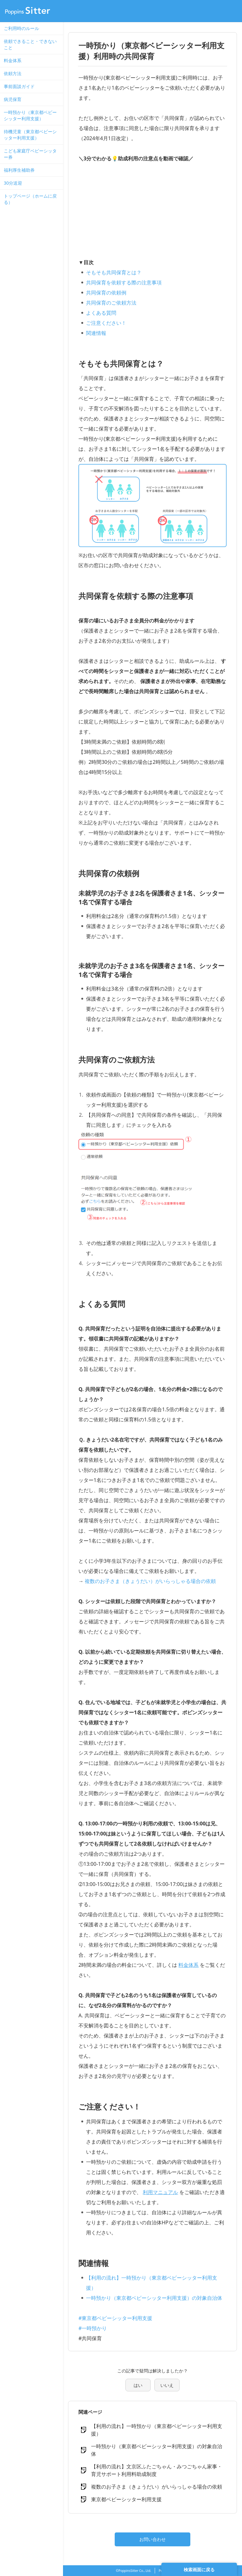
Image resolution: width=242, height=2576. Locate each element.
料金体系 (12, 60)
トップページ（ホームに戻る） (30, 199)
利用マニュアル (160, 2192)
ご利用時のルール (21, 28)
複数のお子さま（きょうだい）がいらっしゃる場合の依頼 (150, 1581)
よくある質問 (101, 312)
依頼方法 (12, 73)
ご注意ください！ (106, 322)
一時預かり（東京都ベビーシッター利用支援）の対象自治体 (154, 2297)
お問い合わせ (152, 2539)
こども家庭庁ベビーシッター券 (30, 154)
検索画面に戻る (199, 2570)
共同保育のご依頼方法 (111, 302)
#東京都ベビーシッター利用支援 (115, 2318)
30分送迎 (13, 183)
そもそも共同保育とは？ (113, 272)
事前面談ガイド (19, 86)
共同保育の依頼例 (106, 292)
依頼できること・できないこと (30, 44)
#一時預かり (92, 2328)
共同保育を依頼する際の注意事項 (124, 282)
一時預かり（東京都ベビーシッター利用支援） (30, 115)
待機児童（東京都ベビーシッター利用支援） (30, 134)
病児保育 (12, 99)
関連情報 (96, 333)
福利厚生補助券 (19, 170)
